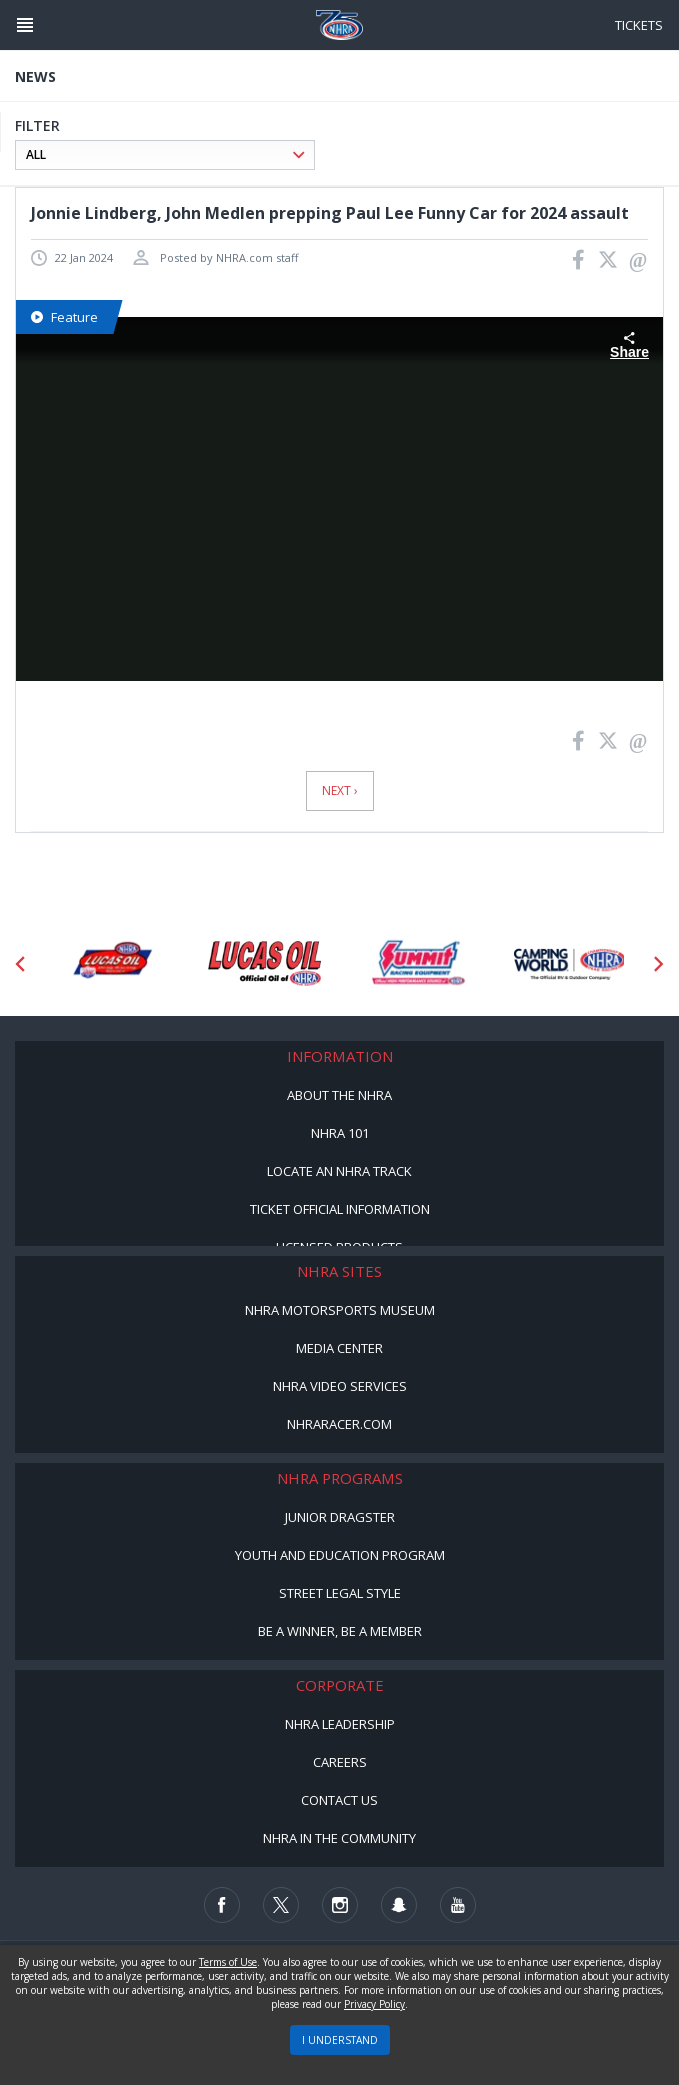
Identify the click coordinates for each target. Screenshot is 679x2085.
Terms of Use (228, 1962)
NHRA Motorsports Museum (340, 1310)
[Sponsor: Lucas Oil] (264, 964)
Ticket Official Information (340, 1209)
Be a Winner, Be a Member (340, 1631)
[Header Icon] (25, 25)
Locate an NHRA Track (339, 1171)
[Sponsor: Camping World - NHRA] (570, 964)
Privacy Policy (374, 2004)
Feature (64, 317)
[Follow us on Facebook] (222, 1905)
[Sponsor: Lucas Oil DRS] (111, 964)
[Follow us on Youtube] (458, 1905)
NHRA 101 (340, 1133)
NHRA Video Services (340, 1386)
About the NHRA (339, 1095)
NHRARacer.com (339, 1424)
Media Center (339, 1348)
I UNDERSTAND (340, 2040)
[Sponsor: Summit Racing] (417, 964)
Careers (340, 1762)
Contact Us (339, 1800)
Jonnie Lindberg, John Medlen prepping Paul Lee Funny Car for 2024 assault (330, 213)
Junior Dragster (340, 1517)
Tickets (639, 25)
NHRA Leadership (340, 1724)
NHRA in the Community (339, 1838)
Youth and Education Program (340, 1555)
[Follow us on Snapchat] (399, 1905)
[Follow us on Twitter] (281, 1905)
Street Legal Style (340, 1593)
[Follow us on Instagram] (340, 1905)
